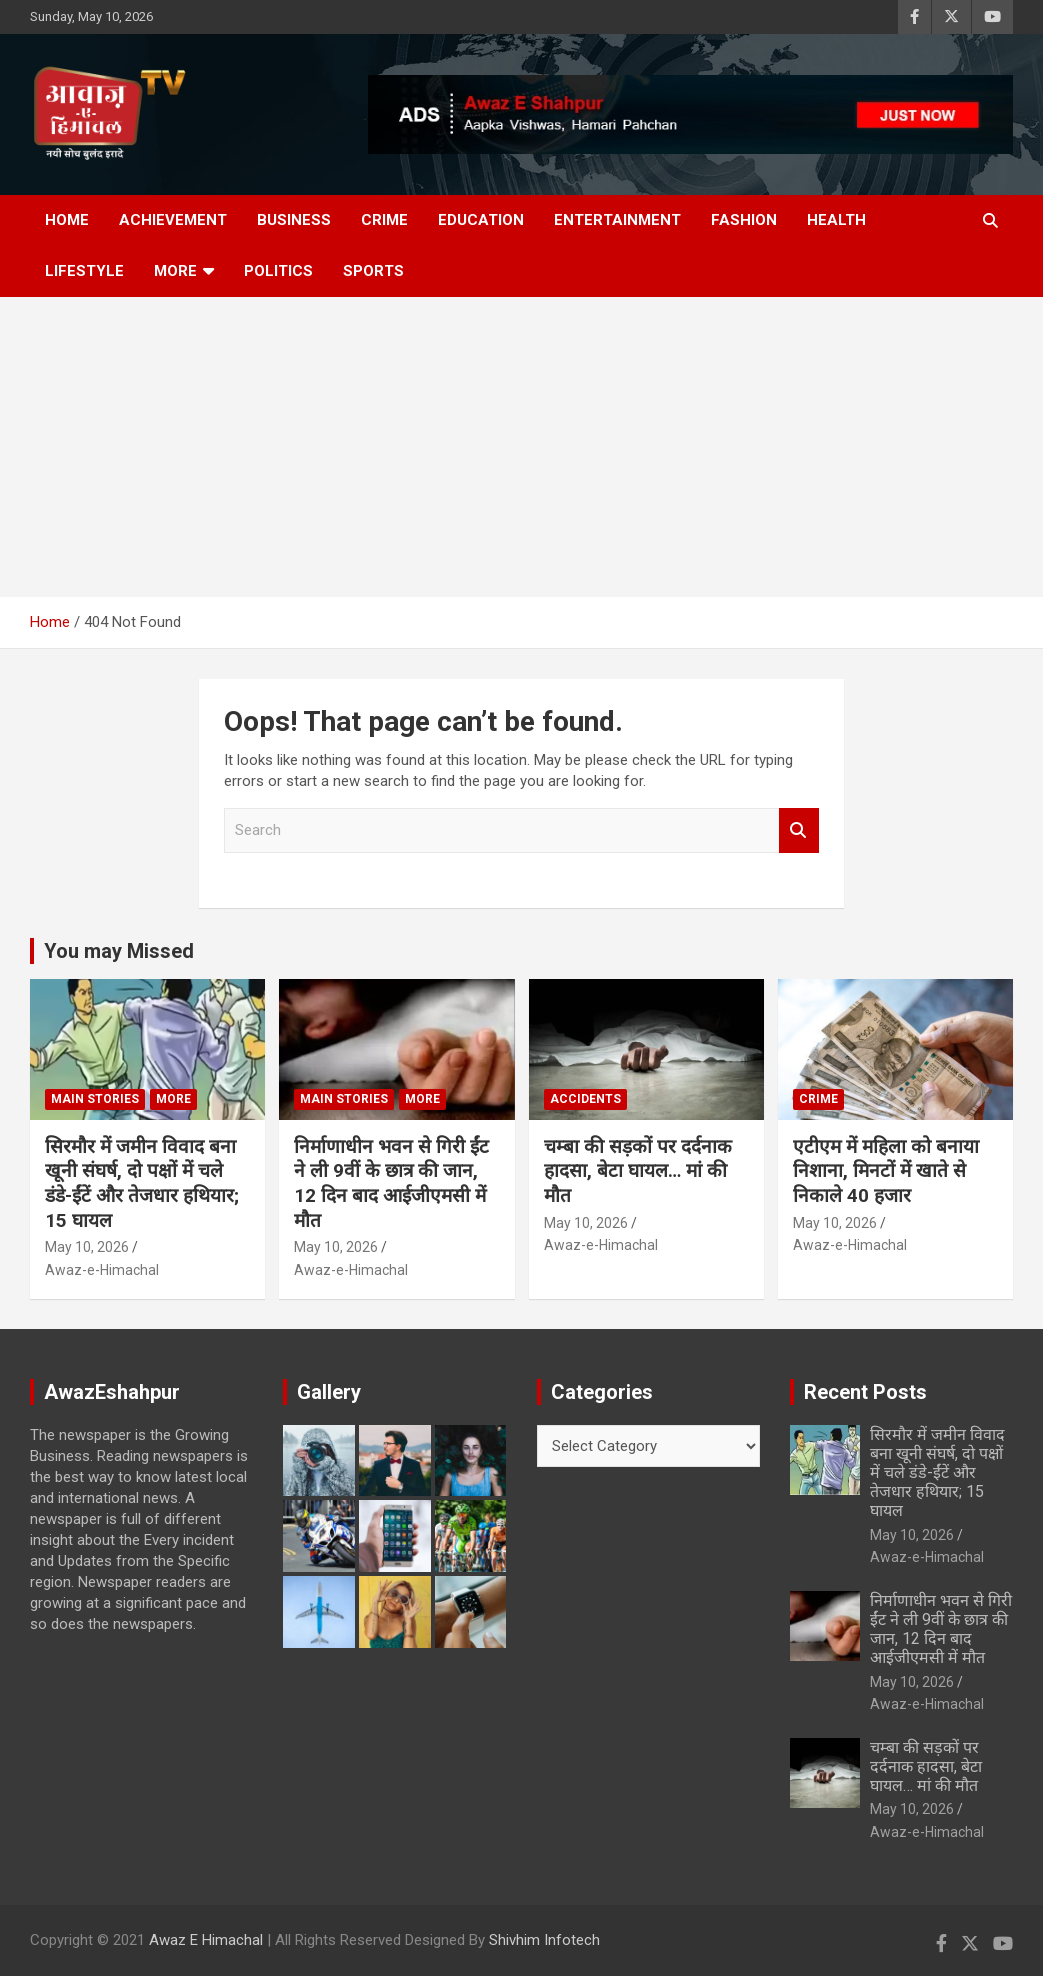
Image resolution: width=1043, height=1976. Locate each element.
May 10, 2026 (87, 1247)
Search (799, 830)
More (175, 271)
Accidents (585, 1099)
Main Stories (95, 1099)
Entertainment (617, 220)
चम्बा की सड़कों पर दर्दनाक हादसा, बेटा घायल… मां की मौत (638, 1171)
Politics (278, 271)
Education (481, 220)
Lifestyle (84, 271)
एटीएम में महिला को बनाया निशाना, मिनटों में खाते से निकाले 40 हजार (886, 1171)
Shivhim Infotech (544, 1940)
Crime (384, 220)
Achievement (173, 220)
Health (836, 220)
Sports (373, 271)
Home (67, 220)
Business (294, 220)
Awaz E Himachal (206, 1940)
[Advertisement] (521, 447)
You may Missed (119, 951)
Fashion (744, 220)
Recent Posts (865, 1392)
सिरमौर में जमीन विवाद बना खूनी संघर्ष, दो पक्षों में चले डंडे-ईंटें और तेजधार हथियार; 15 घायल (142, 1183)
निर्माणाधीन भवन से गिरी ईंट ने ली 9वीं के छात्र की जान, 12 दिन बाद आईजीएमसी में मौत (391, 1183)
